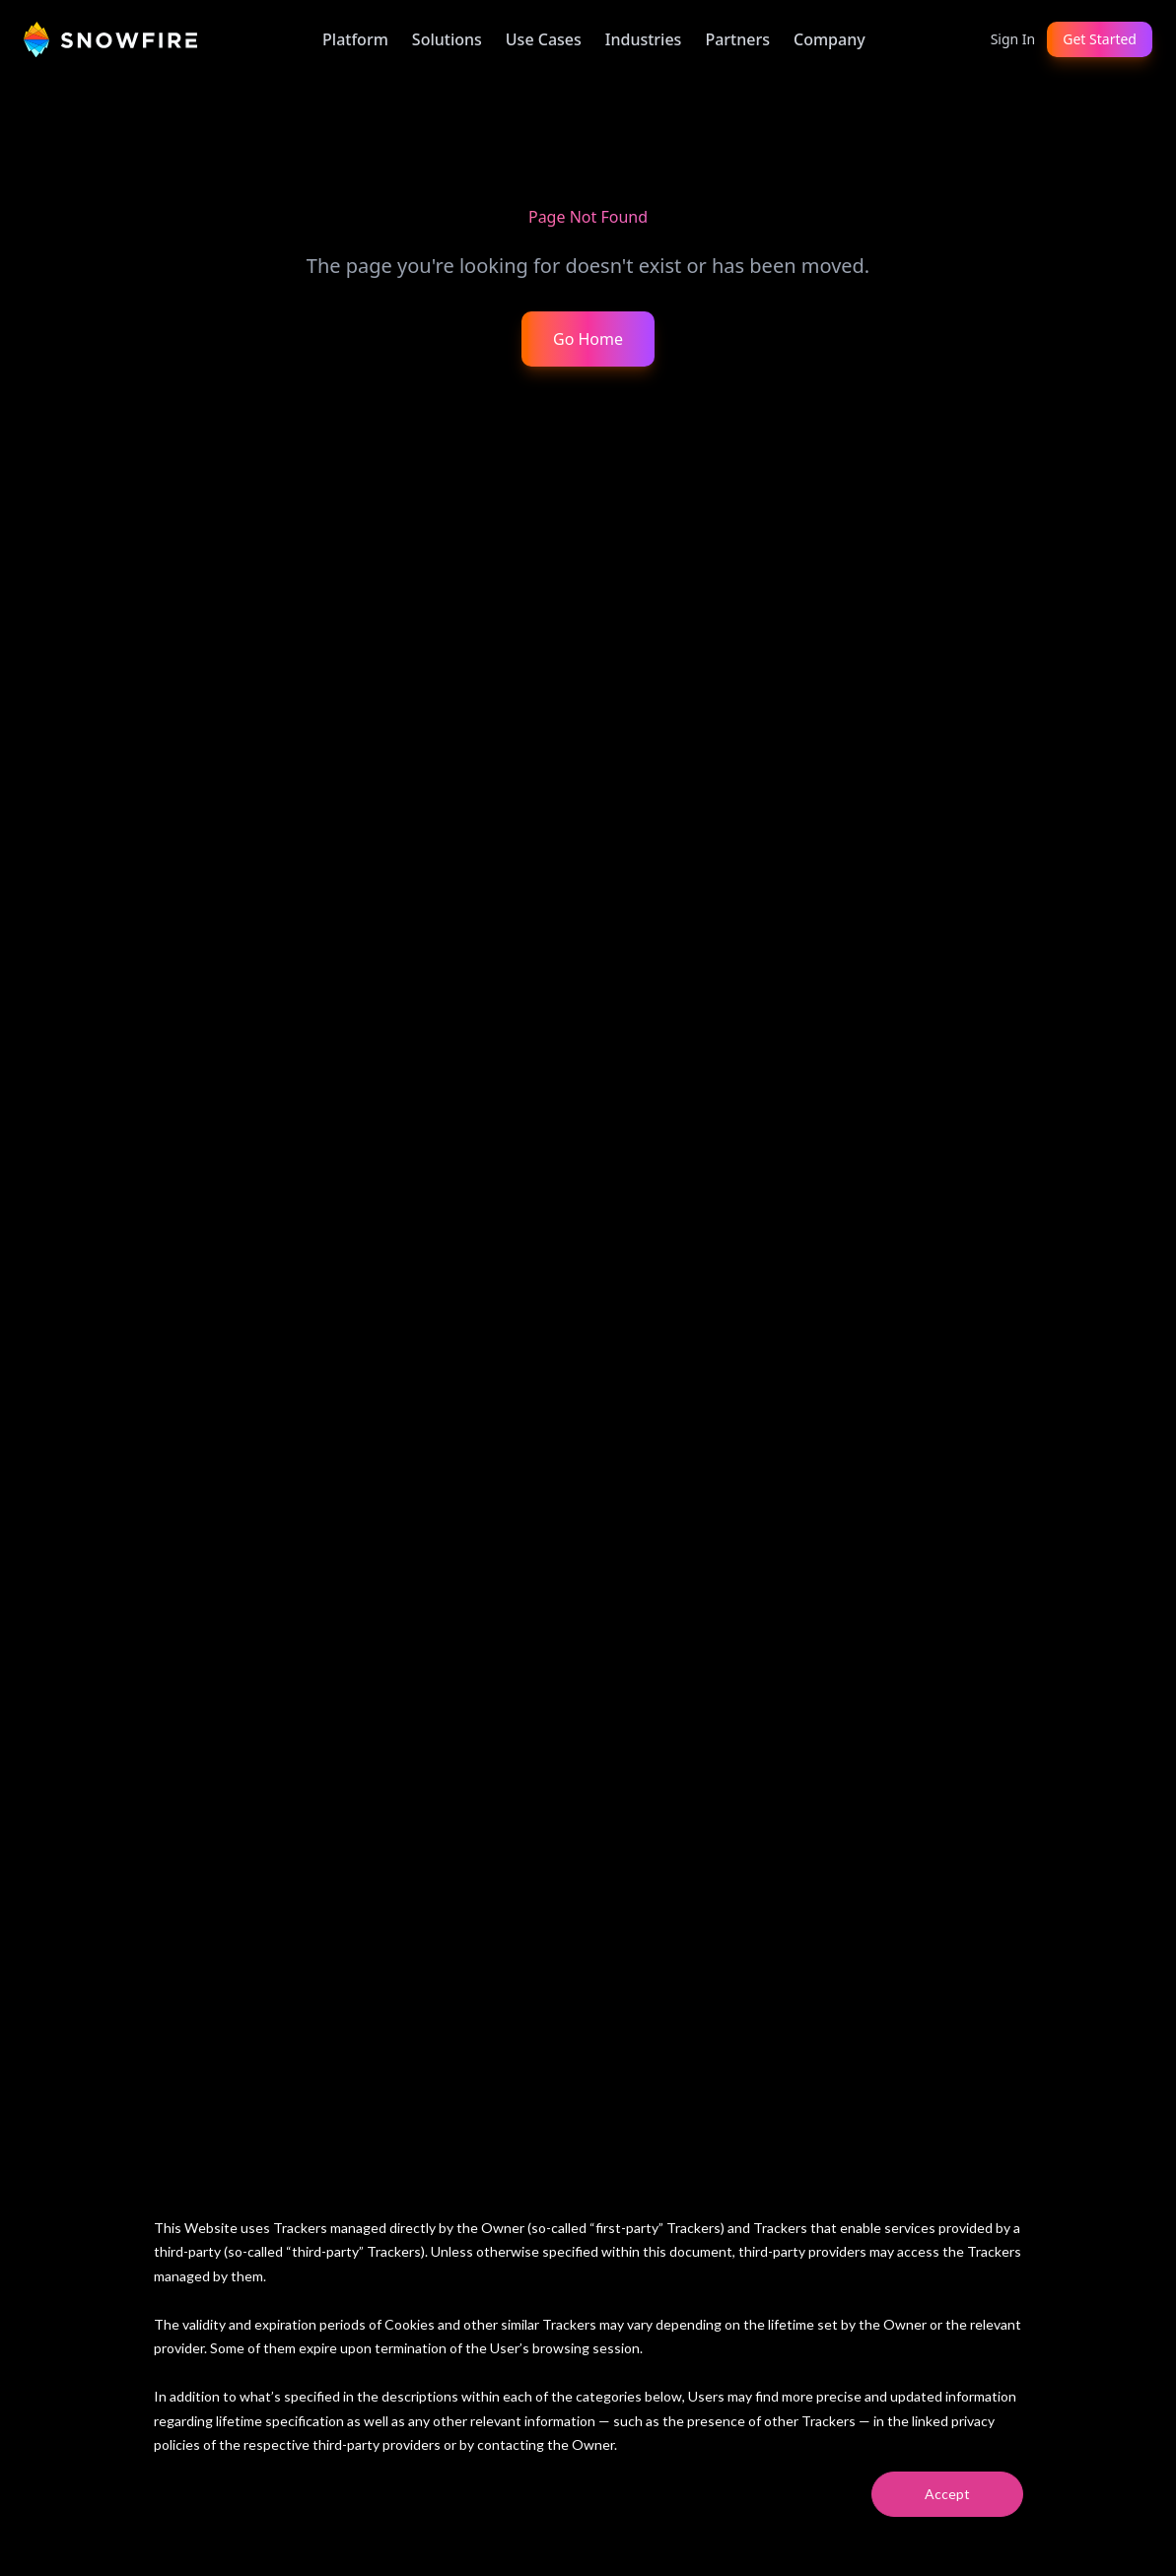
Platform (355, 39)
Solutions (447, 39)
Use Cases (544, 39)
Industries (643, 39)
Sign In (1013, 39)
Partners (737, 39)
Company (829, 39)
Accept (947, 2493)
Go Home (588, 339)
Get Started (1100, 39)
